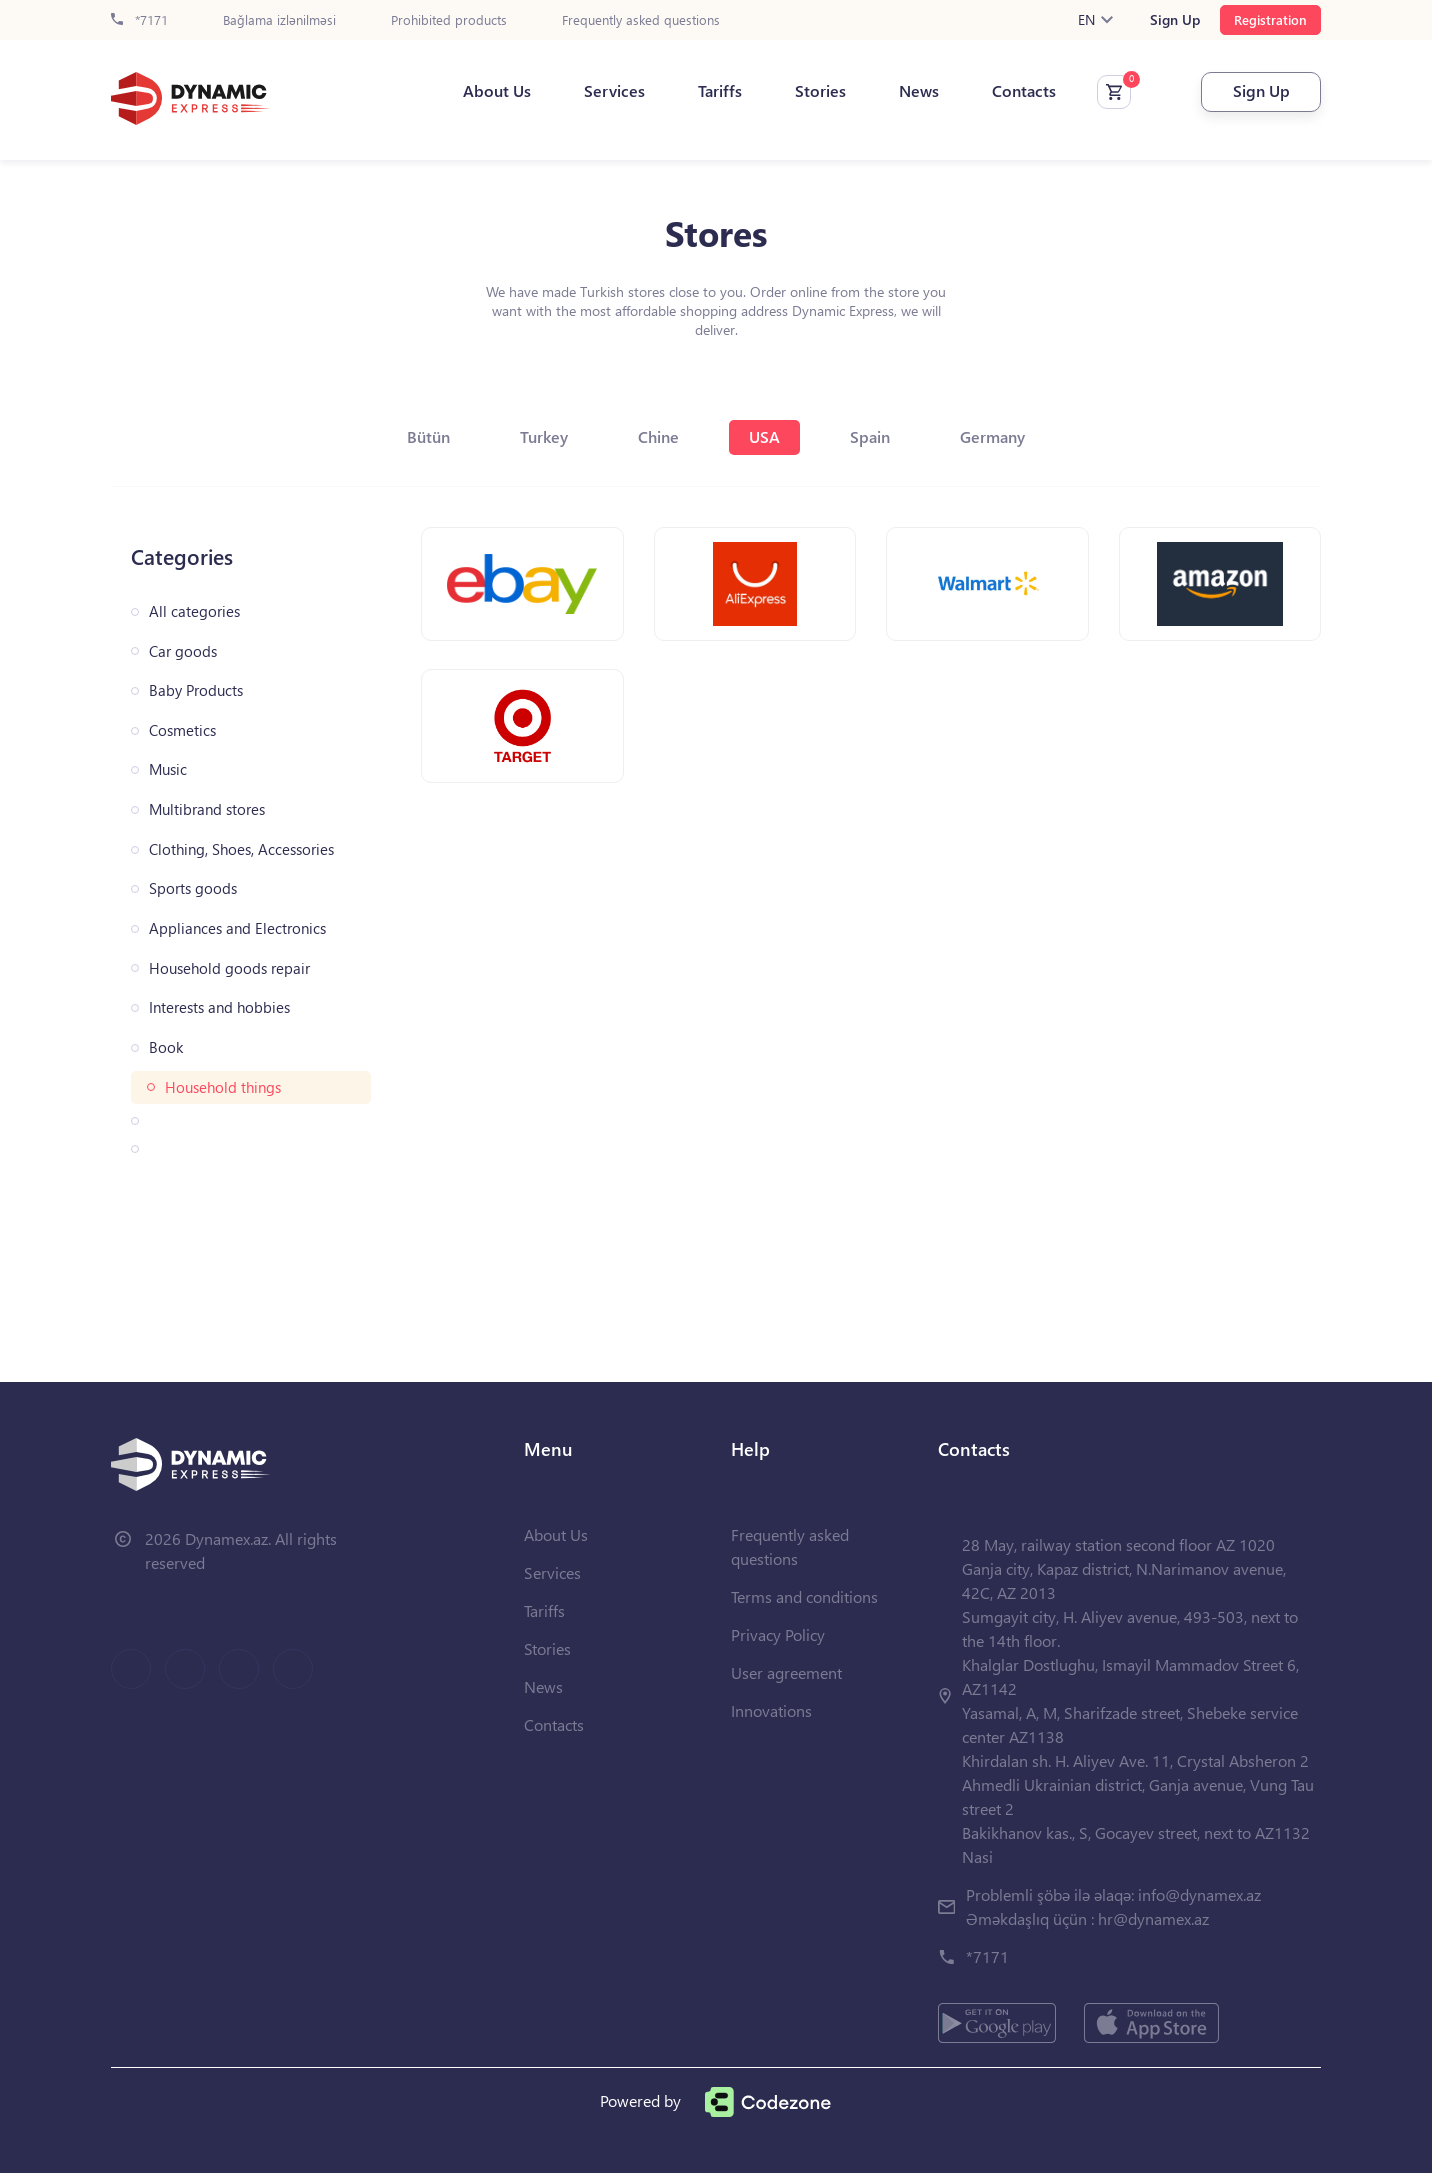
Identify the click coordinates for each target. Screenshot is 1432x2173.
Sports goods (193, 888)
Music (168, 769)
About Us (497, 91)
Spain (870, 436)
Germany (992, 436)
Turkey (544, 436)
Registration (1270, 19)
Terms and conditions (804, 1596)
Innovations (771, 1710)
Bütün (428, 436)
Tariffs (720, 91)
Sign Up (1175, 20)
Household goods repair (229, 968)
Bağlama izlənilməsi (279, 20)
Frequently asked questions (641, 20)
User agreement (786, 1672)
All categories (194, 611)
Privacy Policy (778, 1634)
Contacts (1024, 91)
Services (614, 91)
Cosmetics (182, 730)
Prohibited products (449, 20)
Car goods (183, 651)
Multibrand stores (207, 809)
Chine (658, 436)
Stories (820, 91)
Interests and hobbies (219, 1007)
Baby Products (196, 690)
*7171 (139, 20)
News (919, 91)
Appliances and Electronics (237, 928)
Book (166, 1047)
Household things (223, 1087)
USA (764, 436)
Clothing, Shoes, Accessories (241, 849)
